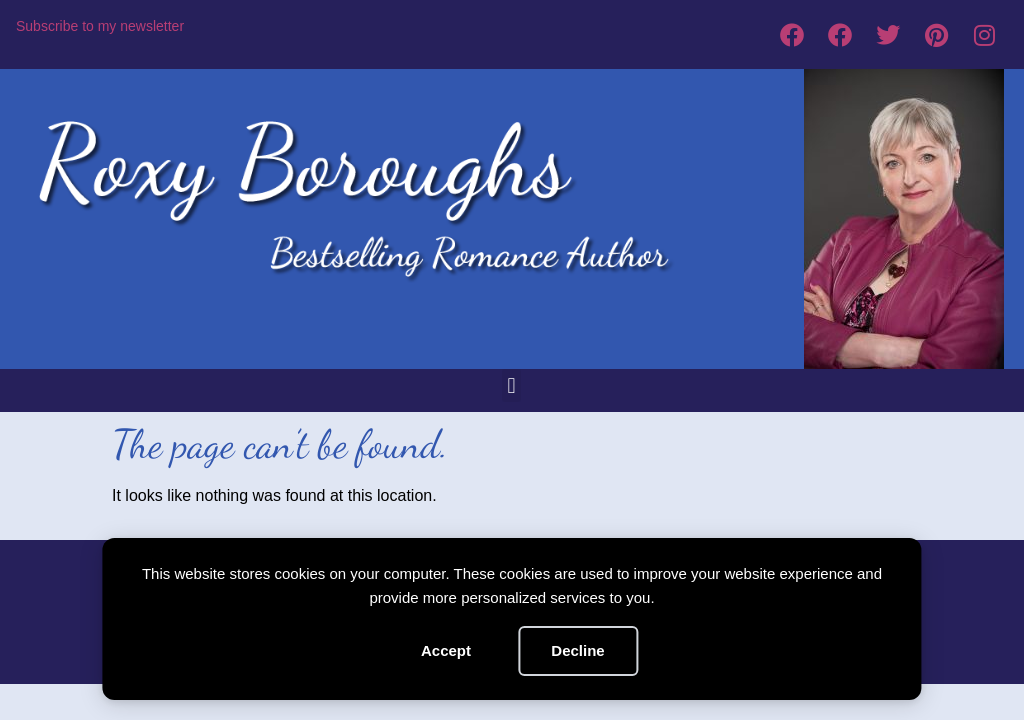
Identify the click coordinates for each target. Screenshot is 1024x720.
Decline (577, 650)
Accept (446, 650)
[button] (511, 385)
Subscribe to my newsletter (100, 26)
